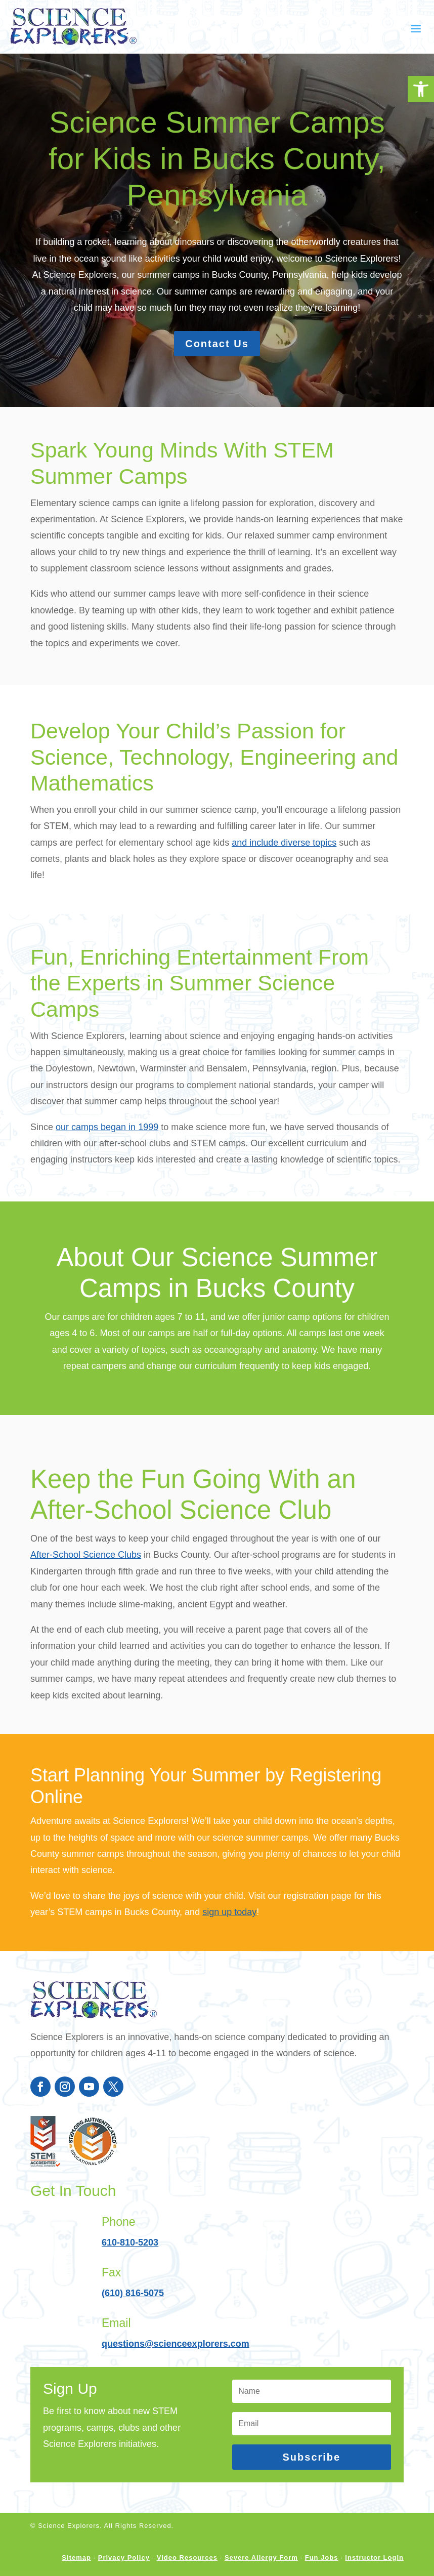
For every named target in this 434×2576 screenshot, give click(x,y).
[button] (421, 89)
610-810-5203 (130, 2263)
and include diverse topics (284, 853)
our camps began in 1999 (107, 1137)
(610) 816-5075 (133, 2313)
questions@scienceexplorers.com (175, 2364)
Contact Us (217, 343)
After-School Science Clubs (85, 1575)
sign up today (229, 1932)
